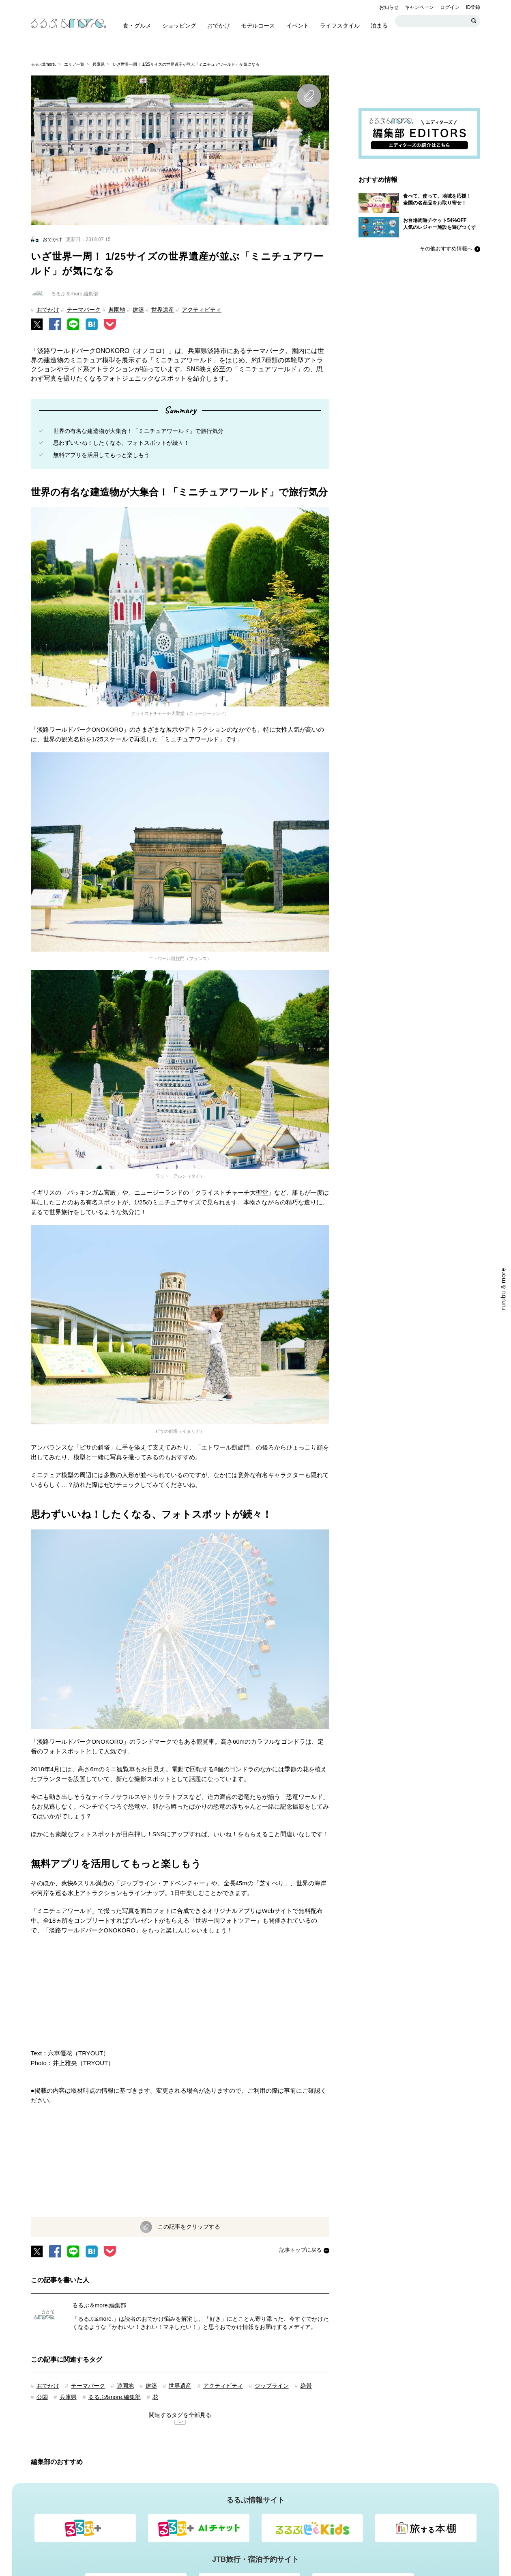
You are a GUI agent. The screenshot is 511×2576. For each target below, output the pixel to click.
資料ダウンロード (382, 2440)
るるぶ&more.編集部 (114, 2189)
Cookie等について (278, 2488)
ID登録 (473, 7)
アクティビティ (201, 309)
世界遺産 (162, 309)
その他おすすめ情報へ (446, 249)
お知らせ (389, 7)
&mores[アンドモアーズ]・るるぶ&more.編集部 (288, 2472)
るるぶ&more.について (191, 2472)
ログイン (449, 7)
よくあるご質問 (227, 2488)
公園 (42, 2189)
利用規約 (374, 2488)
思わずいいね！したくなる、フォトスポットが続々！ (121, 442)
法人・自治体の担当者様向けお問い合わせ (294, 2440)
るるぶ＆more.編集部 (99, 2098)
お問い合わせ (182, 2488)
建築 (138, 309)
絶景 (306, 2178)
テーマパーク (84, 309)
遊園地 (116, 309)
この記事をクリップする (188, 2019)
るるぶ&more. (43, 64)
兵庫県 (98, 64)
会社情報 (405, 2488)
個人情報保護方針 (332, 2488)
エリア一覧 (74, 64)
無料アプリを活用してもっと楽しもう (101, 455)
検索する (474, 21)
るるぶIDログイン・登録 (125, 2488)
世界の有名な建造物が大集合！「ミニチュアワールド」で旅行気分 (138, 431)
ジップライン (272, 2178)
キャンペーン (419, 7)
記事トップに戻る (300, 2043)
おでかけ (47, 309)
